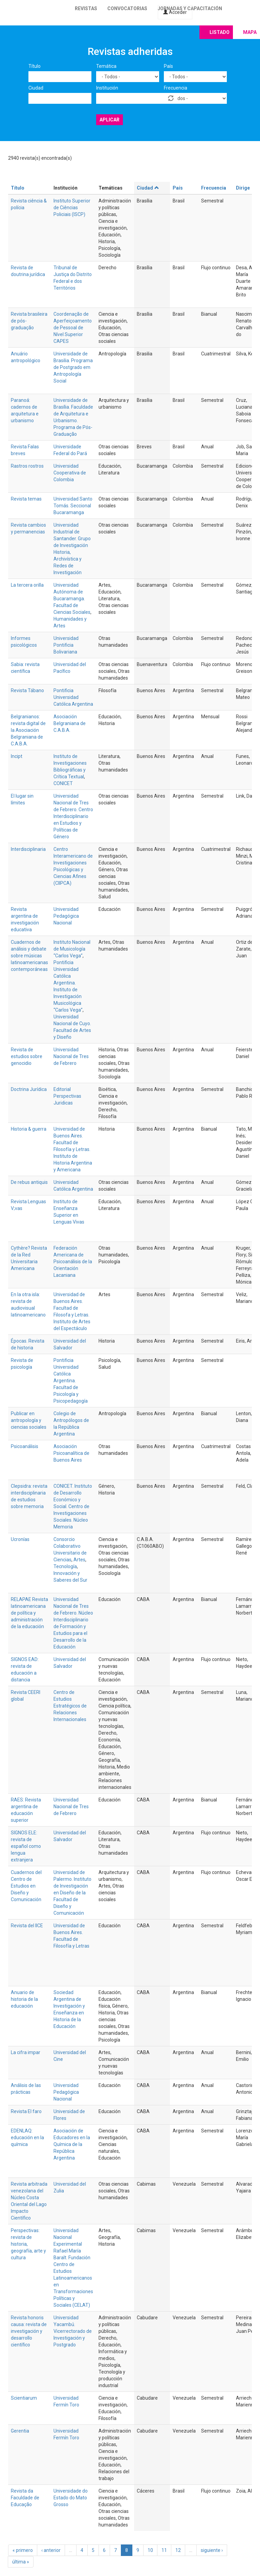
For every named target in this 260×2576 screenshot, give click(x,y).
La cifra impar (25, 2052)
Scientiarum (24, 2398)
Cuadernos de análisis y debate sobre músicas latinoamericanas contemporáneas (29, 955)
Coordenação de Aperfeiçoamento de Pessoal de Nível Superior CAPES (72, 327)
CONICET (63, 783)
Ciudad (35, 88)
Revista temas (26, 499)
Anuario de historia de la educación (24, 1999)
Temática (106, 66)
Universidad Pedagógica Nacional (66, 915)
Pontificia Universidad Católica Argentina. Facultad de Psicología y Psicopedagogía (70, 1381)
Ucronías (20, 1539)
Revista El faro (26, 2111)
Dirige (243, 188)
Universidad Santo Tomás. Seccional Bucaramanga (72, 505)
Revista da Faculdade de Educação (25, 2497)
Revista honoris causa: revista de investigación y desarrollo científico (29, 2331)
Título (34, 66)
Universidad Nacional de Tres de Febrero (71, 1056)
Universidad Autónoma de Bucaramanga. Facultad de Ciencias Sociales (71, 598)
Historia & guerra (28, 1129)
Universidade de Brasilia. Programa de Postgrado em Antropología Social (73, 367)
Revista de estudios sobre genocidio (26, 1056)
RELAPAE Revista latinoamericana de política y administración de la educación (29, 1613)
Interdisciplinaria (28, 849)
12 (178, 2550)
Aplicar (110, 119)
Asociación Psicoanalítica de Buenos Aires (71, 1453)
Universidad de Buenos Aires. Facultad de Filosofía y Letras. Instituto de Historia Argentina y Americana (72, 1149)
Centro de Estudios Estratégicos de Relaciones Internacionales (70, 1706)
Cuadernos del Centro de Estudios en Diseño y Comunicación (26, 1886)
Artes (79, 1559)
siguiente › (212, 2550)
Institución (107, 88)
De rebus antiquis (29, 1182)
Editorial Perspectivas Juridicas (67, 1096)
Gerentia (20, 2431)
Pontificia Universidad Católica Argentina (73, 697)
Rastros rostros (27, 466)
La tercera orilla (27, 585)
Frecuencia (175, 88)
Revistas (86, 8)
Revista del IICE (27, 1925)
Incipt (16, 756)
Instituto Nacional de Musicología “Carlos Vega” (71, 948)
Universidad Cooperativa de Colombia (69, 472)
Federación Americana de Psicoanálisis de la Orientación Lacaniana (72, 1261)
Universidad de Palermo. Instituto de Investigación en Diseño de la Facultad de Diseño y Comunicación (72, 1893)
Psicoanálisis (24, 1446)
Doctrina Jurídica (29, 1089)
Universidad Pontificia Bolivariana (66, 645)
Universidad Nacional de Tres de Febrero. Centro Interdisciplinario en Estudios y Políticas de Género (73, 816)
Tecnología (65, 1566)
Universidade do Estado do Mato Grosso (70, 2497)
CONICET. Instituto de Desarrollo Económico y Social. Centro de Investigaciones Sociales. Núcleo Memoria (72, 1506)
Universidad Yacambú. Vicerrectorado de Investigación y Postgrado (72, 2331)
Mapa (250, 32)
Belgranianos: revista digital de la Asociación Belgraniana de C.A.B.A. (28, 730)
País (168, 66)
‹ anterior (51, 2550)
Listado (220, 32)
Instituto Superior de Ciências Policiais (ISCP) (71, 207)
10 (150, 2550)
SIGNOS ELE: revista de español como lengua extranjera (26, 1846)
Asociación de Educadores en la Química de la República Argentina (71, 2144)
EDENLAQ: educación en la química (27, 2137)
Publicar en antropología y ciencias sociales (28, 1420)
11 (164, 2550)
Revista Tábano (27, 690)
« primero (23, 2550)
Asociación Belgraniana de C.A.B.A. (69, 723)
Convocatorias (127, 8)
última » (20, 2561)
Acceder (175, 12)
